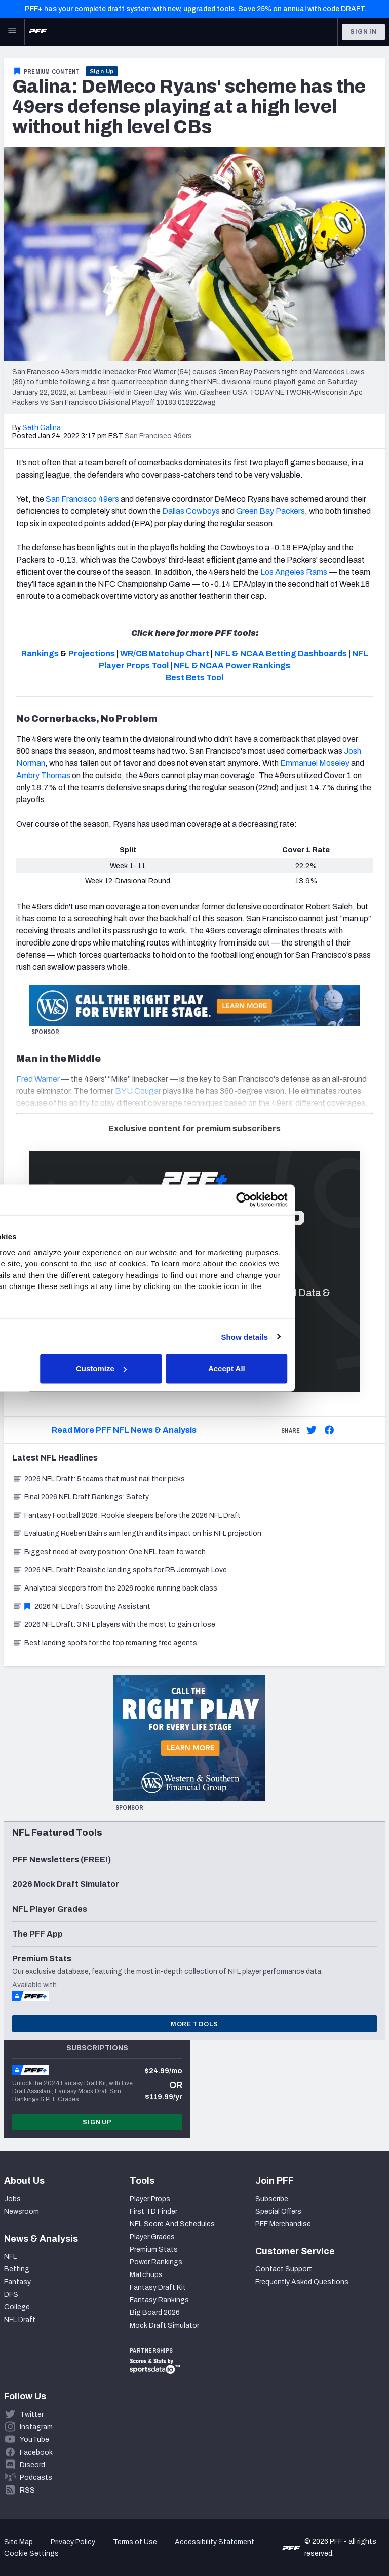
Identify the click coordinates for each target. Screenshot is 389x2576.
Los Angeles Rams (293, 572)
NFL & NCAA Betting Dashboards (280, 653)
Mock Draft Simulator (164, 2325)
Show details (334, 1336)
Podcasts (36, 2477)
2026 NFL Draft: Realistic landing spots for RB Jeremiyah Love (119, 1570)
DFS (11, 2294)
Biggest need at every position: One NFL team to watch (109, 1552)
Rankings (40, 653)
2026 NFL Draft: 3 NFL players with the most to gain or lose (113, 1624)
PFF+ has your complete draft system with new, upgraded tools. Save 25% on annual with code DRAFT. (196, 9)
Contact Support (283, 2269)
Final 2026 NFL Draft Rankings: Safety (80, 1497)
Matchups (146, 2275)
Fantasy (17, 2282)
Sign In (363, 31)
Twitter (32, 2414)
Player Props (150, 2199)
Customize (193, 1368)
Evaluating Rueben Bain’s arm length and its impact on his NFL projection (136, 1533)
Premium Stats (154, 2249)
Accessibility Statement (214, 2542)
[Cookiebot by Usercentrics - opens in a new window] (333, 1200)
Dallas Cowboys (191, 511)
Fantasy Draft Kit (158, 2287)
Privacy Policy (73, 2542)
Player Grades (152, 2237)
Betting (16, 2269)
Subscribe (271, 2199)
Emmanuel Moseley (314, 763)
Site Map (18, 2542)
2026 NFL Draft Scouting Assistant (81, 1606)
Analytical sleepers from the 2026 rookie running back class (114, 1588)
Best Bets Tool (194, 677)
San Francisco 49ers (82, 499)
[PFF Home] (38, 32)
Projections (91, 653)
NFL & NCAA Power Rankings (232, 665)
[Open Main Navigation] (12, 32)
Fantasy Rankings (159, 2300)
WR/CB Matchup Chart (164, 653)
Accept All (316, 1368)
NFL (10, 2256)
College (17, 2307)
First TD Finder (153, 2211)
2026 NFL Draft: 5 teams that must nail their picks (98, 1479)
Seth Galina (41, 428)
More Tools (194, 2024)
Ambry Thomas (43, 775)
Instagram (36, 2427)
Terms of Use (135, 2542)
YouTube (34, 2439)
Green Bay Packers (270, 511)
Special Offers (278, 2211)
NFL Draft (19, 2320)
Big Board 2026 (155, 2312)
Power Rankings (156, 2262)
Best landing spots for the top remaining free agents (104, 1643)
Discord (32, 2465)
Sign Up (102, 71)
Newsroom (21, 2211)
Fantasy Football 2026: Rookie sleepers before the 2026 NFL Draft (126, 1515)
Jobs (12, 2199)
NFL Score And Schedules (172, 2224)
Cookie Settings (31, 2553)
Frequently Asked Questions (301, 2282)
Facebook (36, 2452)
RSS (27, 2490)
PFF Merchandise (283, 2224)
